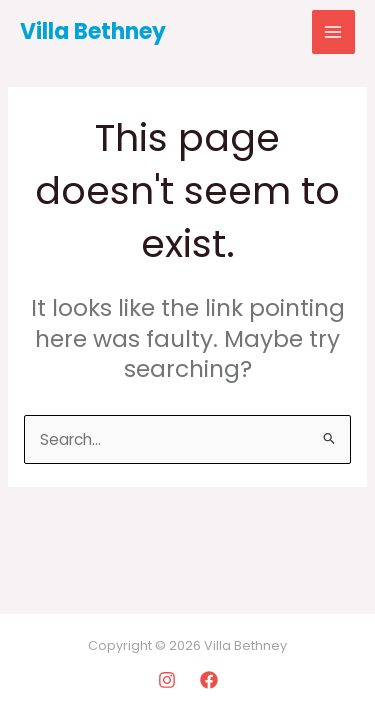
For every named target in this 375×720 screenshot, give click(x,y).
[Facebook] (209, 680)
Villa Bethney (93, 31)
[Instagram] (167, 680)
